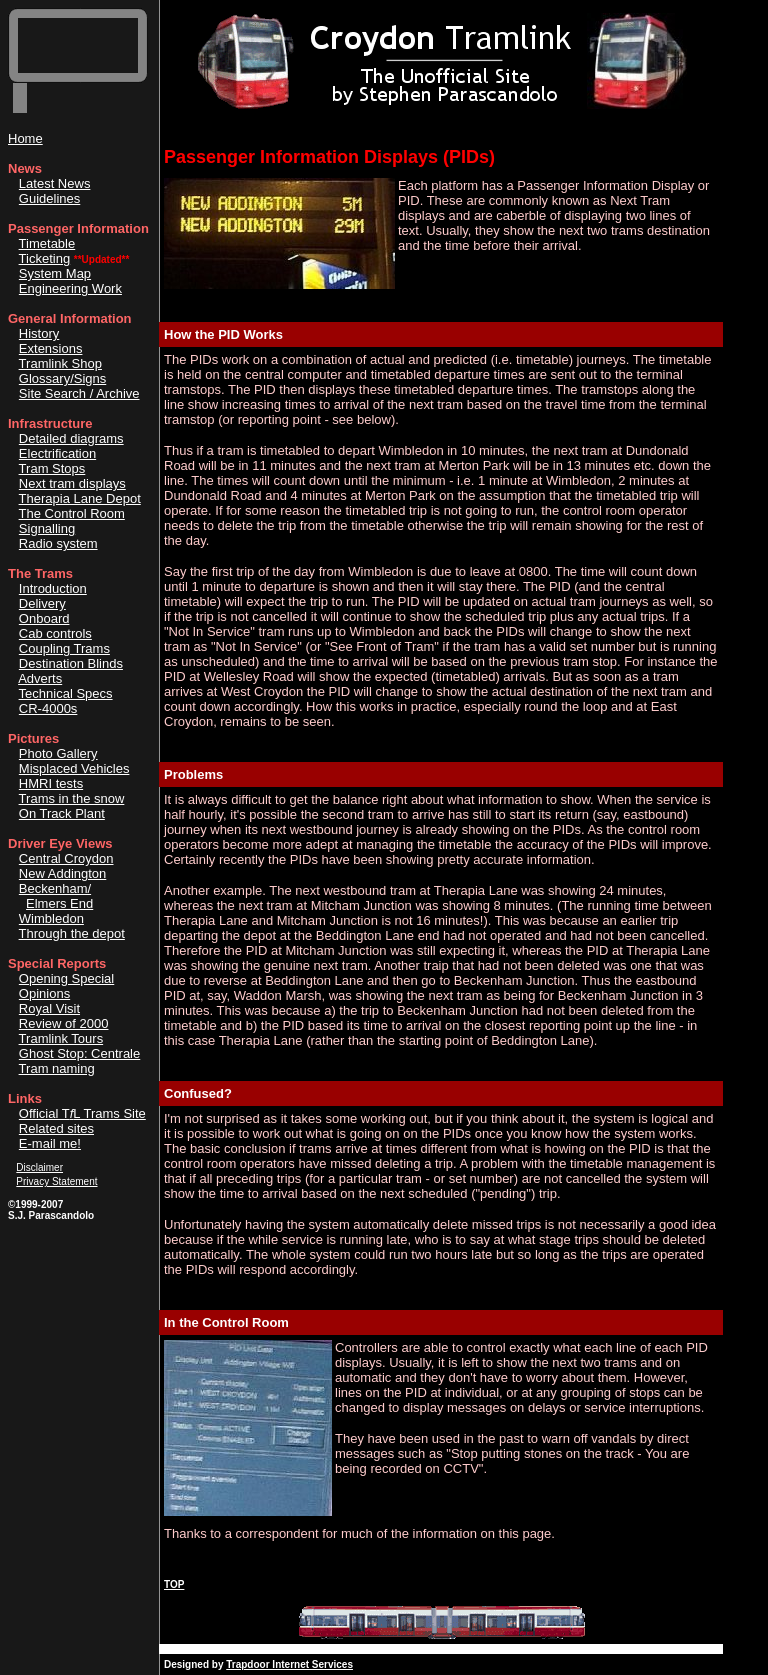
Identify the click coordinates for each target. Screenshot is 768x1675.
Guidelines (49, 198)
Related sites (56, 1128)
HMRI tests (51, 783)
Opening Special (66, 978)
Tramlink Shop (60, 363)
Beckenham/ (55, 888)
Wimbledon (51, 918)
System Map (55, 273)
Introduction (53, 588)
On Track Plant (62, 813)
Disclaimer (39, 1167)
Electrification (57, 453)
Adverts (40, 678)
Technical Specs (66, 693)
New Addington (62, 873)
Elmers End (59, 903)
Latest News (55, 183)
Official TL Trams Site (82, 1113)
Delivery (42, 603)
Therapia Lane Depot (80, 498)
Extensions (51, 348)
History (39, 333)
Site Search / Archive (79, 393)
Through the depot (72, 933)
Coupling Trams (64, 648)
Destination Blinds (71, 663)
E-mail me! (50, 1143)
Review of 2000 (64, 1023)
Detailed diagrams (71, 438)
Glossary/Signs (62, 378)
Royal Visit (49, 1008)
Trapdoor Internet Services (289, 1664)
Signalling (47, 528)
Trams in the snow (72, 798)
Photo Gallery (58, 753)
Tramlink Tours (61, 1038)
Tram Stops (52, 468)
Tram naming (57, 1068)
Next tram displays (72, 483)
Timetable (47, 243)
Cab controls (55, 633)
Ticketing (45, 258)
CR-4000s (48, 708)
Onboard (44, 618)
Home (25, 138)
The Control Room (72, 513)
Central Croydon (66, 858)
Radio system (58, 543)
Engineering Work (70, 288)
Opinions (44, 993)
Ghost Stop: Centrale (79, 1053)
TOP (174, 1584)
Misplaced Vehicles (74, 768)
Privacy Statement (56, 1181)
